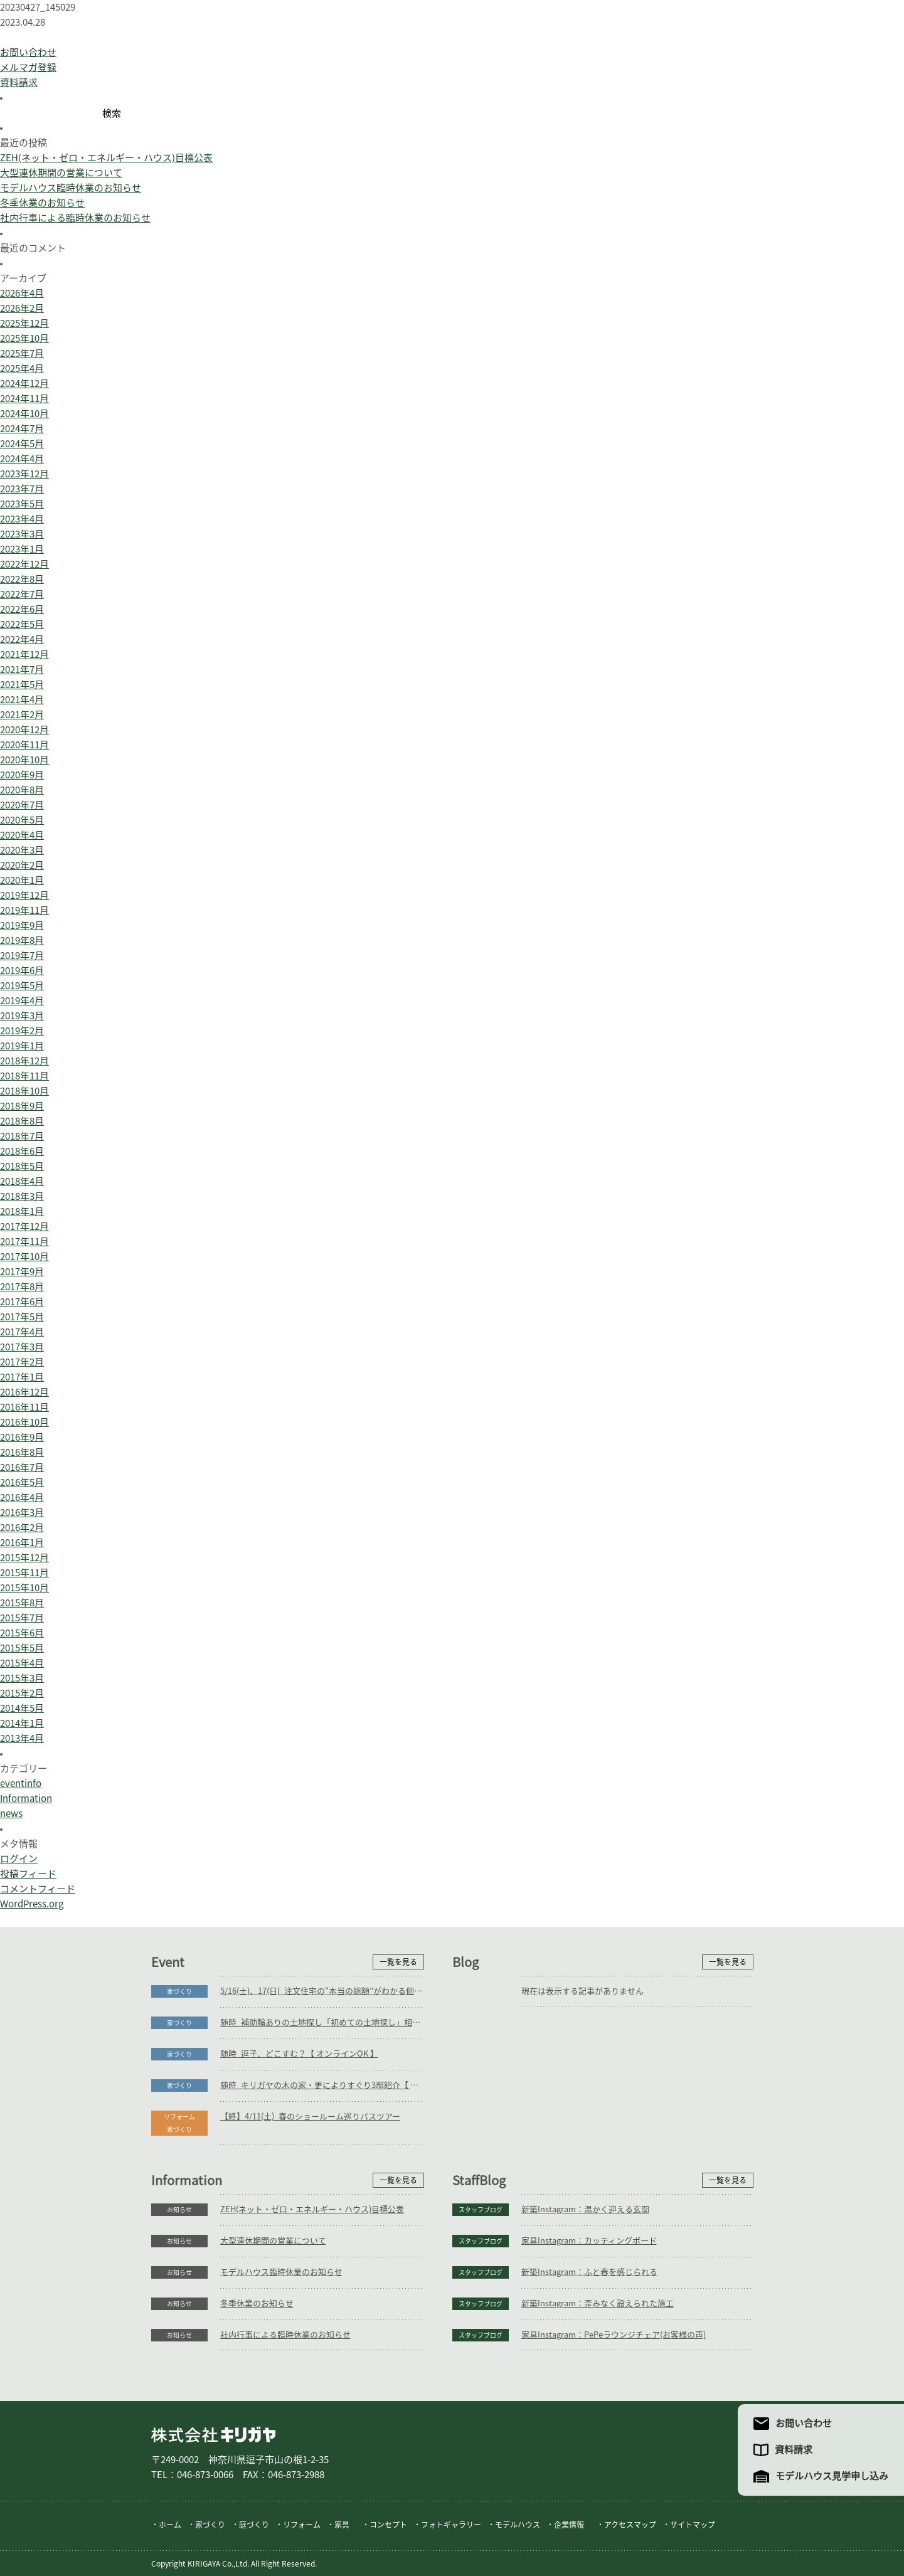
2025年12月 (24, 323)
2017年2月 (22, 1362)
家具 (341, 2524)
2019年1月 (22, 1046)
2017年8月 (22, 1286)
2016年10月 (24, 1422)
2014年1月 (22, 1723)
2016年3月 (22, 1512)
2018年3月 (22, 1196)
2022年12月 (24, 564)
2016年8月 (22, 1452)
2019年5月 (22, 985)
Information (26, 1798)
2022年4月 (22, 639)
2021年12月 (24, 654)
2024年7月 (22, 428)
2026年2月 (22, 308)
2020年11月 (24, 745)
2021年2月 (22, 714)
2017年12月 (24, 1226)
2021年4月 (22, 699)
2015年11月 (24, 1572)
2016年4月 (22, 1497)
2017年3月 (22, 1347)
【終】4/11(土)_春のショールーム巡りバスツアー (310, 2116)
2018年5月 (22, 1166)
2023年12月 (24, 474)
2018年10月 (24, 1091)
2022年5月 (22, 624)
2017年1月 (22, 1377)
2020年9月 (22, 775)
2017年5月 (22, 1317)
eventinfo (20, 1783)
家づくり (179, 1991)
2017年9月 (22, 1271)
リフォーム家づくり (179, 2123)
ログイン (19, 1858)
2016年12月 (24, 1392)
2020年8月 (22, 790)
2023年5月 (22, 504)
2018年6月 (22, 1151)
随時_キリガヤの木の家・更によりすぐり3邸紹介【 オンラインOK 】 (322, 2085)
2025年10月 (24, 338)
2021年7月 (22, 669)
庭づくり (254, 2524)
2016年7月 (22, 1467)
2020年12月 (24, 729)
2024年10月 (24, 413)
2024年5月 (22, 443)
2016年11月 (24, 1407)
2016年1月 (22, 1542)
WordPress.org (31, 1904)
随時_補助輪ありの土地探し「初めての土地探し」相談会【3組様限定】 (322, 2022)
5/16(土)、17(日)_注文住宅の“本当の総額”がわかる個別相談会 (322, 1991)
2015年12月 (24, 1557)
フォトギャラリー (451, 2524)
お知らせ (179, 2210)
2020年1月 (22, 880)
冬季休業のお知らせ (42, 203)
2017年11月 (24, 1241)
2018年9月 (22, 1106)
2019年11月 (24, 910)
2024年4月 (22, 459)
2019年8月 (22, 940)
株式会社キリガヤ (213, 2434)
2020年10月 (24, 760)
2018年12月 (24, 1061)
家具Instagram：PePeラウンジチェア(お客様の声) (613, 2335)
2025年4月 (22, 368)
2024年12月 (24, 383)
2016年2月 (22, 1527)
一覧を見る (398, 1962)
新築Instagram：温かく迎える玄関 (585, 2209)
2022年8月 (22, 579)
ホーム (170, 2524)
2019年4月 (22, 1000)
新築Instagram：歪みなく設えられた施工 (597, 2303)
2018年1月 (22, 1211)
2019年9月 (22, 925)
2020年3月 (22, 850)
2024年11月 (24, 398)
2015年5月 (22, 1648)
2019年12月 (24, 895)
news (11, 1813)
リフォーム (302, 2524)
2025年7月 (22, 353)
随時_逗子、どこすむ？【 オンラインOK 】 (299, 2054)
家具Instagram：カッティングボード (589, 2241)
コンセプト (388, 2524)
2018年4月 (22, 1181)
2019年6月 (22, 970)
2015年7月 (22, 1618)
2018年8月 (22, 1121)
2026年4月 (22, 293)
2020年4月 (22, 835)
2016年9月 (22, 1437)
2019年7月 (22, 955)
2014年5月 (22, 1708)
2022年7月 (22, 594)
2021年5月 (22, 684)
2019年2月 (22, 1031)
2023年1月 (22, 549)
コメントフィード (37, 1889)
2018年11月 (24, 1076)
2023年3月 (22, 534)
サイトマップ (692, 2524)
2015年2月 (22, 1693)
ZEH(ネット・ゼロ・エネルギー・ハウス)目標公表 (106, 157)
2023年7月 (22, 489)
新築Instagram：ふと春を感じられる (589, 2272)
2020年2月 (22, 865)
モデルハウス (517, 2524)
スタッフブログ (481, 2210)
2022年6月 (22, 609)
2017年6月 (22, 1302)
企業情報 (569, 2524)
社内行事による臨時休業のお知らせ (75, 218)
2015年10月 (24, 1588)
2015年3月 (22, 1678)
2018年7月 (22, 1136)
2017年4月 (22, 1332)
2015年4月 (22, 1663)
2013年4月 (22, 1738)
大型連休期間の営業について (61, 173)
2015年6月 (22, 1633)
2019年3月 (22, 1015)
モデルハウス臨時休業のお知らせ (70, 188)
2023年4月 (22, 519)
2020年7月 (22, 805)
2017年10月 (24, 1256)
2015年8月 (22, 1603)
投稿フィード (28, 1874)
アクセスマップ (630, 2524)
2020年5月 (22, 820)
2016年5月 (22, 1482)
